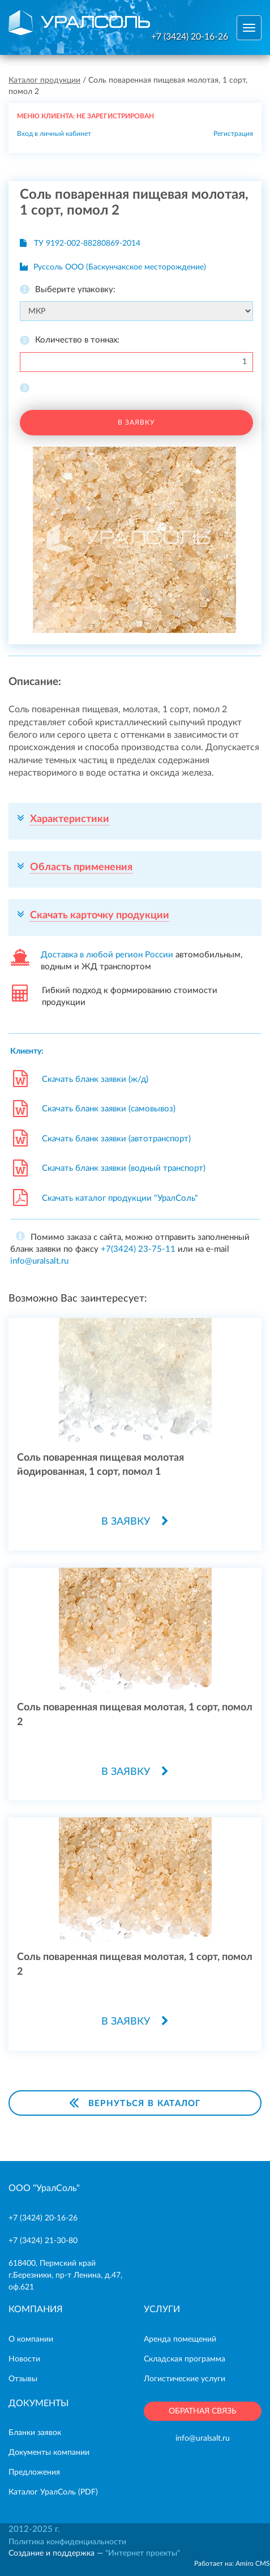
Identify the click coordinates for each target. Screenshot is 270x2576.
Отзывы (22, 2379)
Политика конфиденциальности (67, 2542)
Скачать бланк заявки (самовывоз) (108, 1109)
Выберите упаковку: (75, 289)
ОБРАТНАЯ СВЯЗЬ (203, 2411)
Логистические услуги (184, 2379)
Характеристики (69, 819)
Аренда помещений (180, 2339)
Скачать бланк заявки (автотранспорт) (116, 1139)
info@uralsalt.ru (39, 1261)
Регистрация (233, 133)
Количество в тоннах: (77, 340)
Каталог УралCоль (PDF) (53, 2492)
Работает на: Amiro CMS (232, 2563)
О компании (30, 2339)
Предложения (34, 2472)
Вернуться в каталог (135, 2102)
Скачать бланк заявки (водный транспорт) (123, 1168)
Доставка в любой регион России (107, 955)
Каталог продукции (44, 80)
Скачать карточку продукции (99, 915)
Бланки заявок (34, 2433)
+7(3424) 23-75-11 (138, 1249)
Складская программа (184, 2359)
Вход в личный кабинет (54, 133)
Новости (24, 2359)
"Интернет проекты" (142, 2553)
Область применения (81, 867)
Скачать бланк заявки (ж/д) (95, 1079)
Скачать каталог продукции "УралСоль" (120, 1198)
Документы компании (48, 2453)
